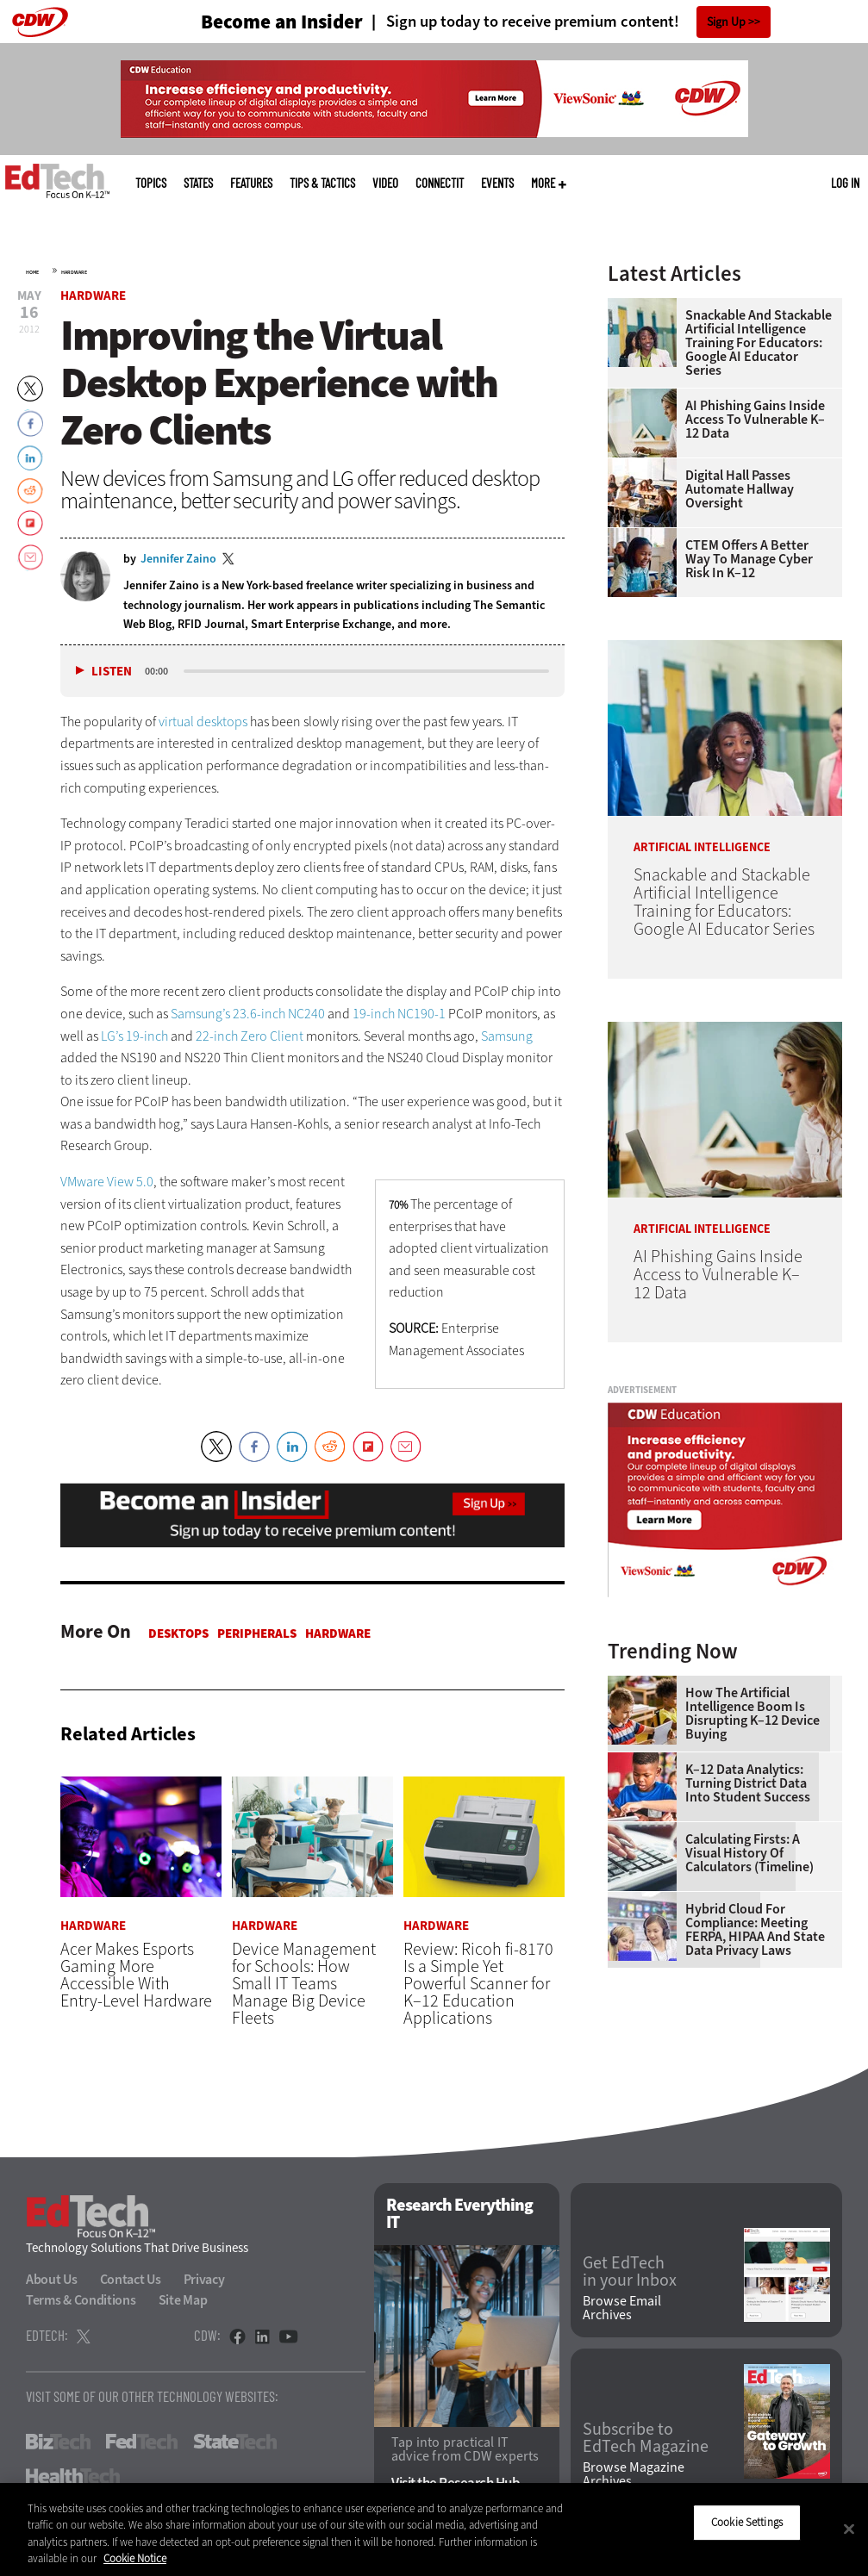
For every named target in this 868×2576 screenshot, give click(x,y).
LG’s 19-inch (134, 1036)
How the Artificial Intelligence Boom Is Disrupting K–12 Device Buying (752, 1713)
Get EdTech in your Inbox (630, 2273)
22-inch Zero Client (249, 1036)
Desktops (178, 1633)
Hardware (74, 272)
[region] (434, 2529)
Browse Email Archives (622, 2309)
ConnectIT (439, 183)
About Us (52, 2279)
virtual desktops (203, 721)
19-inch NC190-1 (399, 1014)
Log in (845, 182)
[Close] (849, 2529)
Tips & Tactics (322, 183)
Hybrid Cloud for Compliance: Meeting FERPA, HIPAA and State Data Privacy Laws (755, 1929)
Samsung (507, 1036)
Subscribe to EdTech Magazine (646, 2438)
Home (32, 272)
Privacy (204, 2279)
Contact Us (130, 2279)
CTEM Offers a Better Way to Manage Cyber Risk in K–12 (749, 559)
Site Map (183, 2300)
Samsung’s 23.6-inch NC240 (248, 1014)
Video (385, 183)
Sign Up (726, 22)
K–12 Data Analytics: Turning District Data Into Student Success (747, 1783)
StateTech (235, 2441)
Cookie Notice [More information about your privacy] (134, 2558)
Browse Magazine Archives (633, 2475)
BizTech (58, 2441)
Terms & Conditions (81, 2300)
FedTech (142, 2441)
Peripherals (257, 1633)
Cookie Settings (747, 2522)
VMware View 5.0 (106, 1182)
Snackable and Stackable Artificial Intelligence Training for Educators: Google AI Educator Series (758, 342)
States (198, 183)
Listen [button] (111, 671)
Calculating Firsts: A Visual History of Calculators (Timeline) (749, 1853)
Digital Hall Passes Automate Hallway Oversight (739, 489)
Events (497, 183)
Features (251, 183)
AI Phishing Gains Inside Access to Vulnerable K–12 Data (755, 419)
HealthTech (73, 2476)
